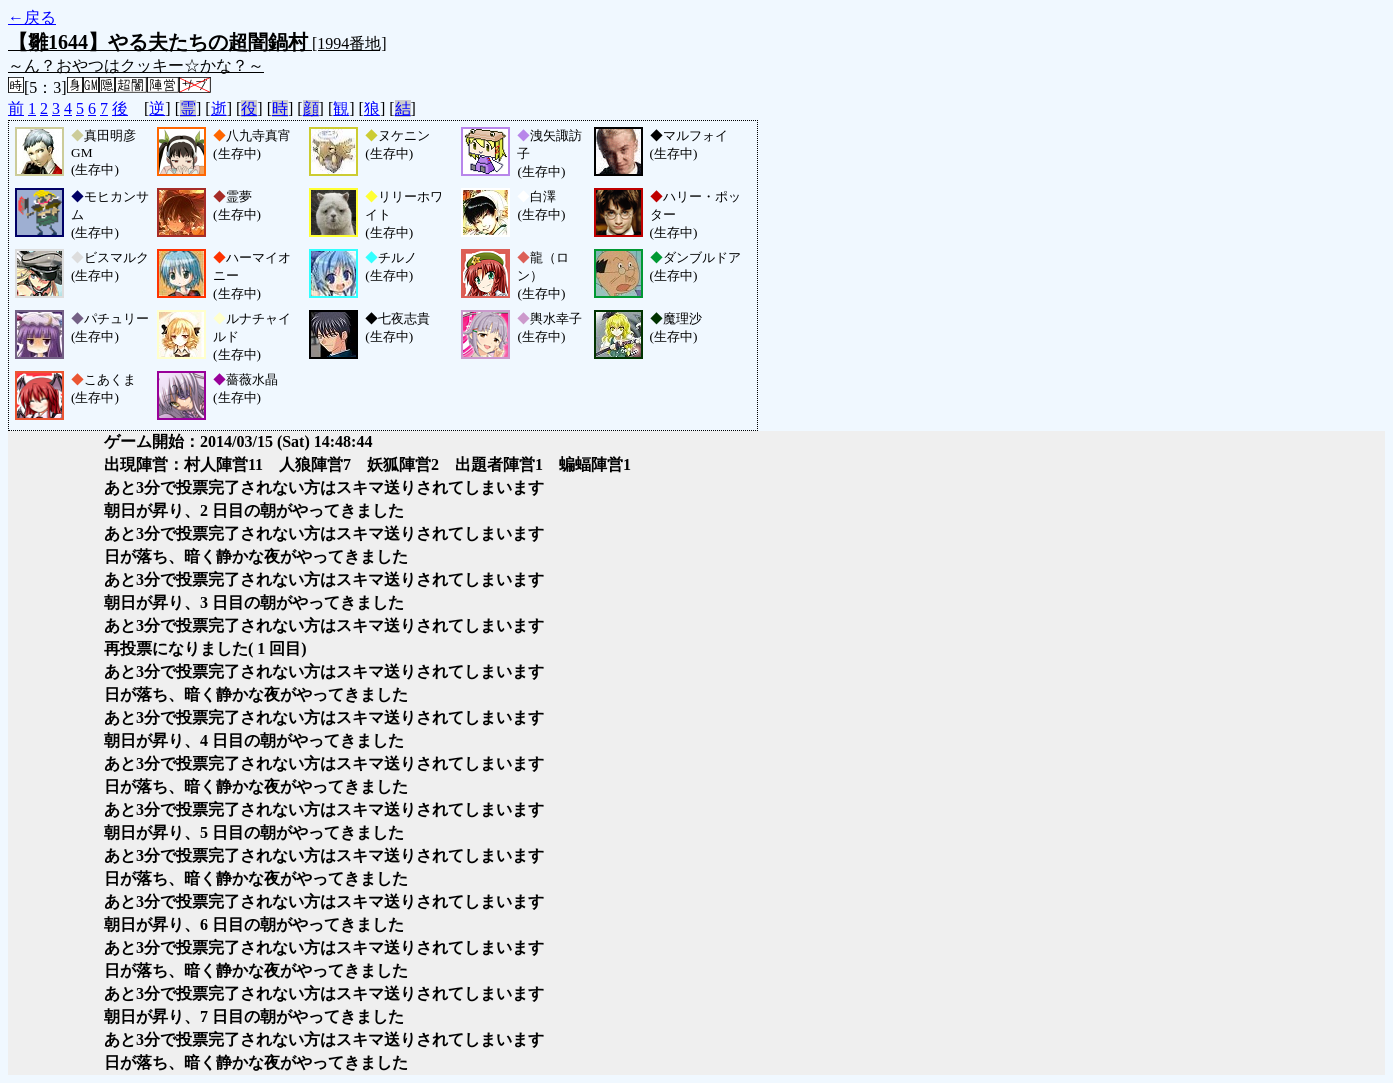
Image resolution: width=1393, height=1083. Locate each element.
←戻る (32, 17)
